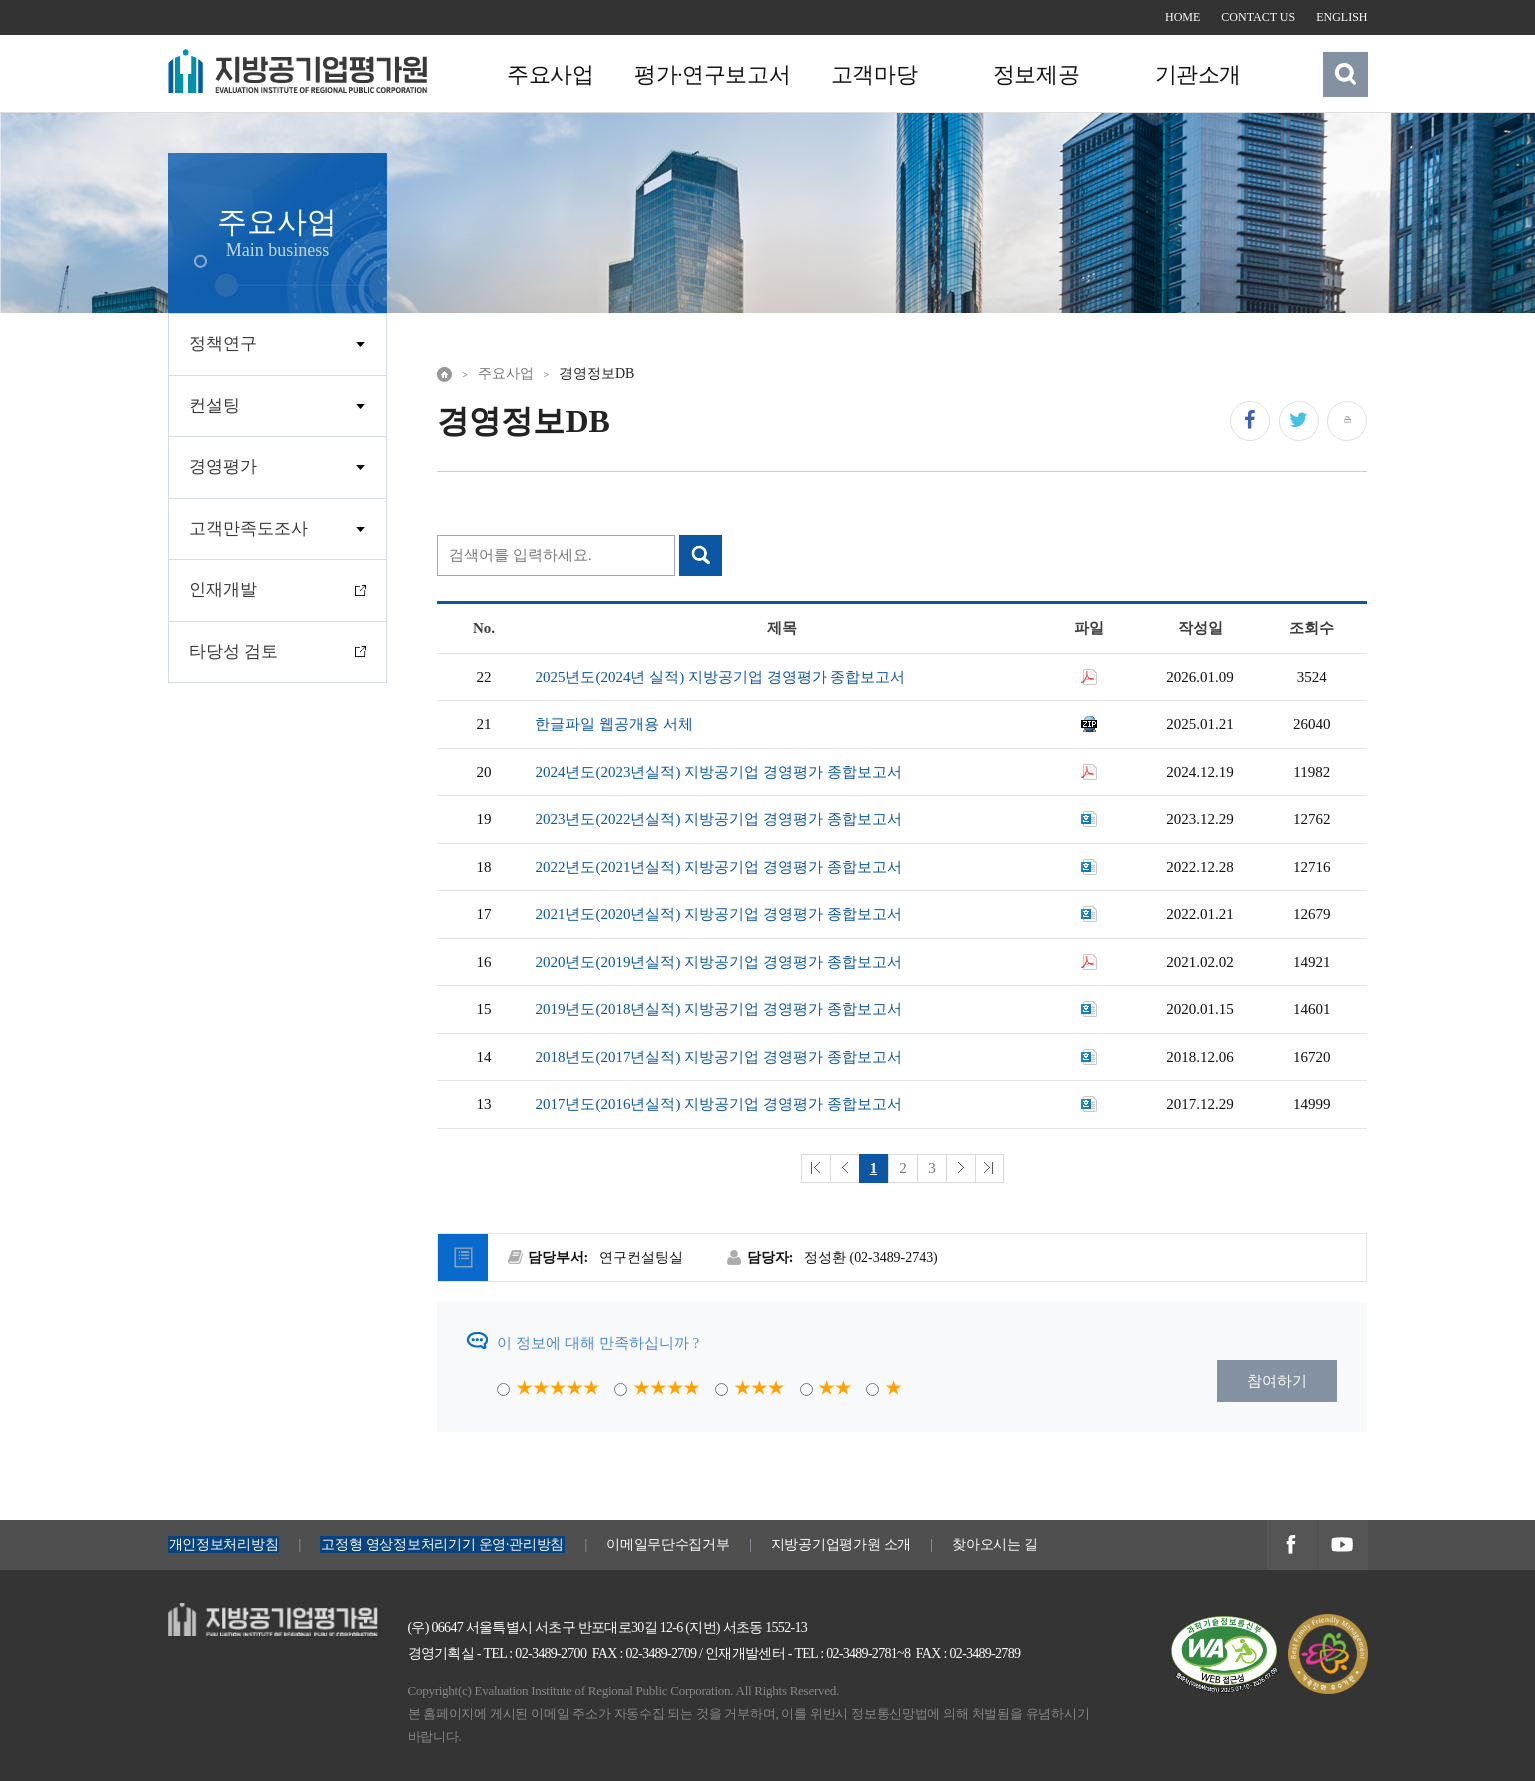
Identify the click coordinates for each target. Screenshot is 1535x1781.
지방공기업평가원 (228, 1614)
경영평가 (223, 466)
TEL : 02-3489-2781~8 (852, 1653)
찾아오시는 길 (995, 1544)
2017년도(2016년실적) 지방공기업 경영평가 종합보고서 (718, 1104)
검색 (1345, 74)
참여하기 (1277, 1381)
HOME (1182, 17)
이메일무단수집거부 (667, 1544)
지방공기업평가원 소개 (841, 1544)
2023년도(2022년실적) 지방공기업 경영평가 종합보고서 (718, 819)
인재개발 (223, 589)
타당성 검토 (233, 651)
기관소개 (1194, 74)
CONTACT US (1258, 17)
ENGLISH (1341, 17)
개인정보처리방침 (224, 1544)
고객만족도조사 (248, 528)
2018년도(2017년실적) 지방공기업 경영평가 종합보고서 (718, 1057)
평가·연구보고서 (711, 74)
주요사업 (550, 74)
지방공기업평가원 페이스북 (1291, 1546)
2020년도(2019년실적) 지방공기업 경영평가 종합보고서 (718, 962)
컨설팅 (214, 405)
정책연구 (223, 343)
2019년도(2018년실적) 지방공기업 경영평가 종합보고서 (718, 1009)
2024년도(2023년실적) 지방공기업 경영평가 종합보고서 (718, 772)
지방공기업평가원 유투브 (1342, 1546)
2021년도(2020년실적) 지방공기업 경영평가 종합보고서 (718, 914)
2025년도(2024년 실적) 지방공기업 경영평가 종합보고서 (720, 677)
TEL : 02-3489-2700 (535, 1653)
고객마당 (872, 74)
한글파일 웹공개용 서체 (614, 724)
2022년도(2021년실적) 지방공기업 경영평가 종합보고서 (718, 867)
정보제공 (1033, 74)
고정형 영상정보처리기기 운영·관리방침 (442, 1544)
